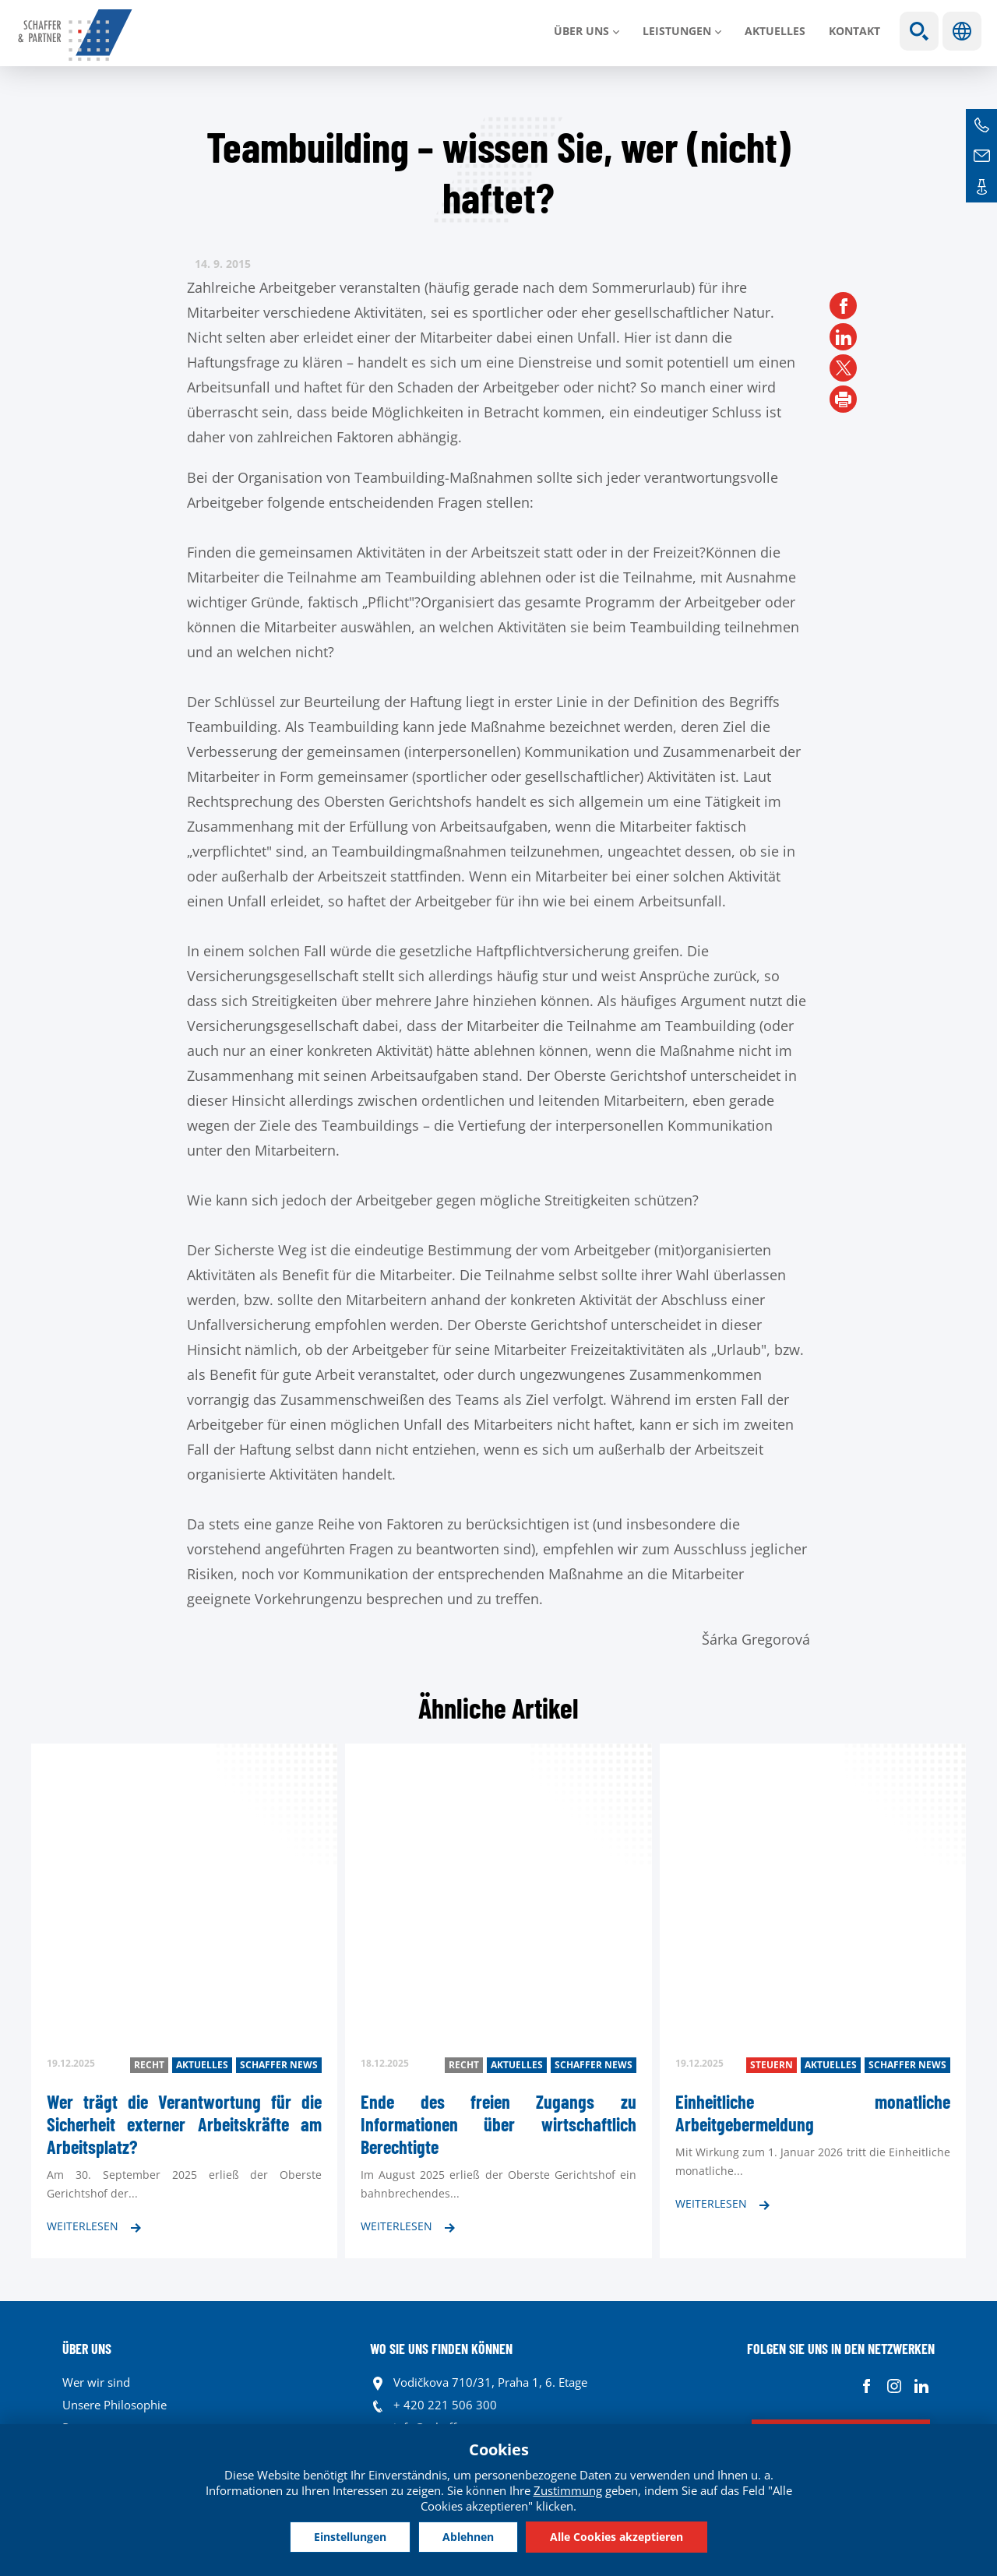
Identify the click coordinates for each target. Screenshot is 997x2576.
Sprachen (961, 31)
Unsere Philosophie (114, 2404)
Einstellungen (350, 2536)
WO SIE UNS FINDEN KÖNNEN (441, 2348)
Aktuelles (775, 30)
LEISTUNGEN (677, 30)
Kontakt (854, 30)
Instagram (893, 2386)
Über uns (581, 30)
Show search (919, 31)
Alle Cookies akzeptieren (616, 2536)
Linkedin (921, 2386)
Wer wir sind (96, 2382)
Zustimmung (568, 2490)
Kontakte (981, 186)
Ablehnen (468, 2536)
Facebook (866, 2386)
